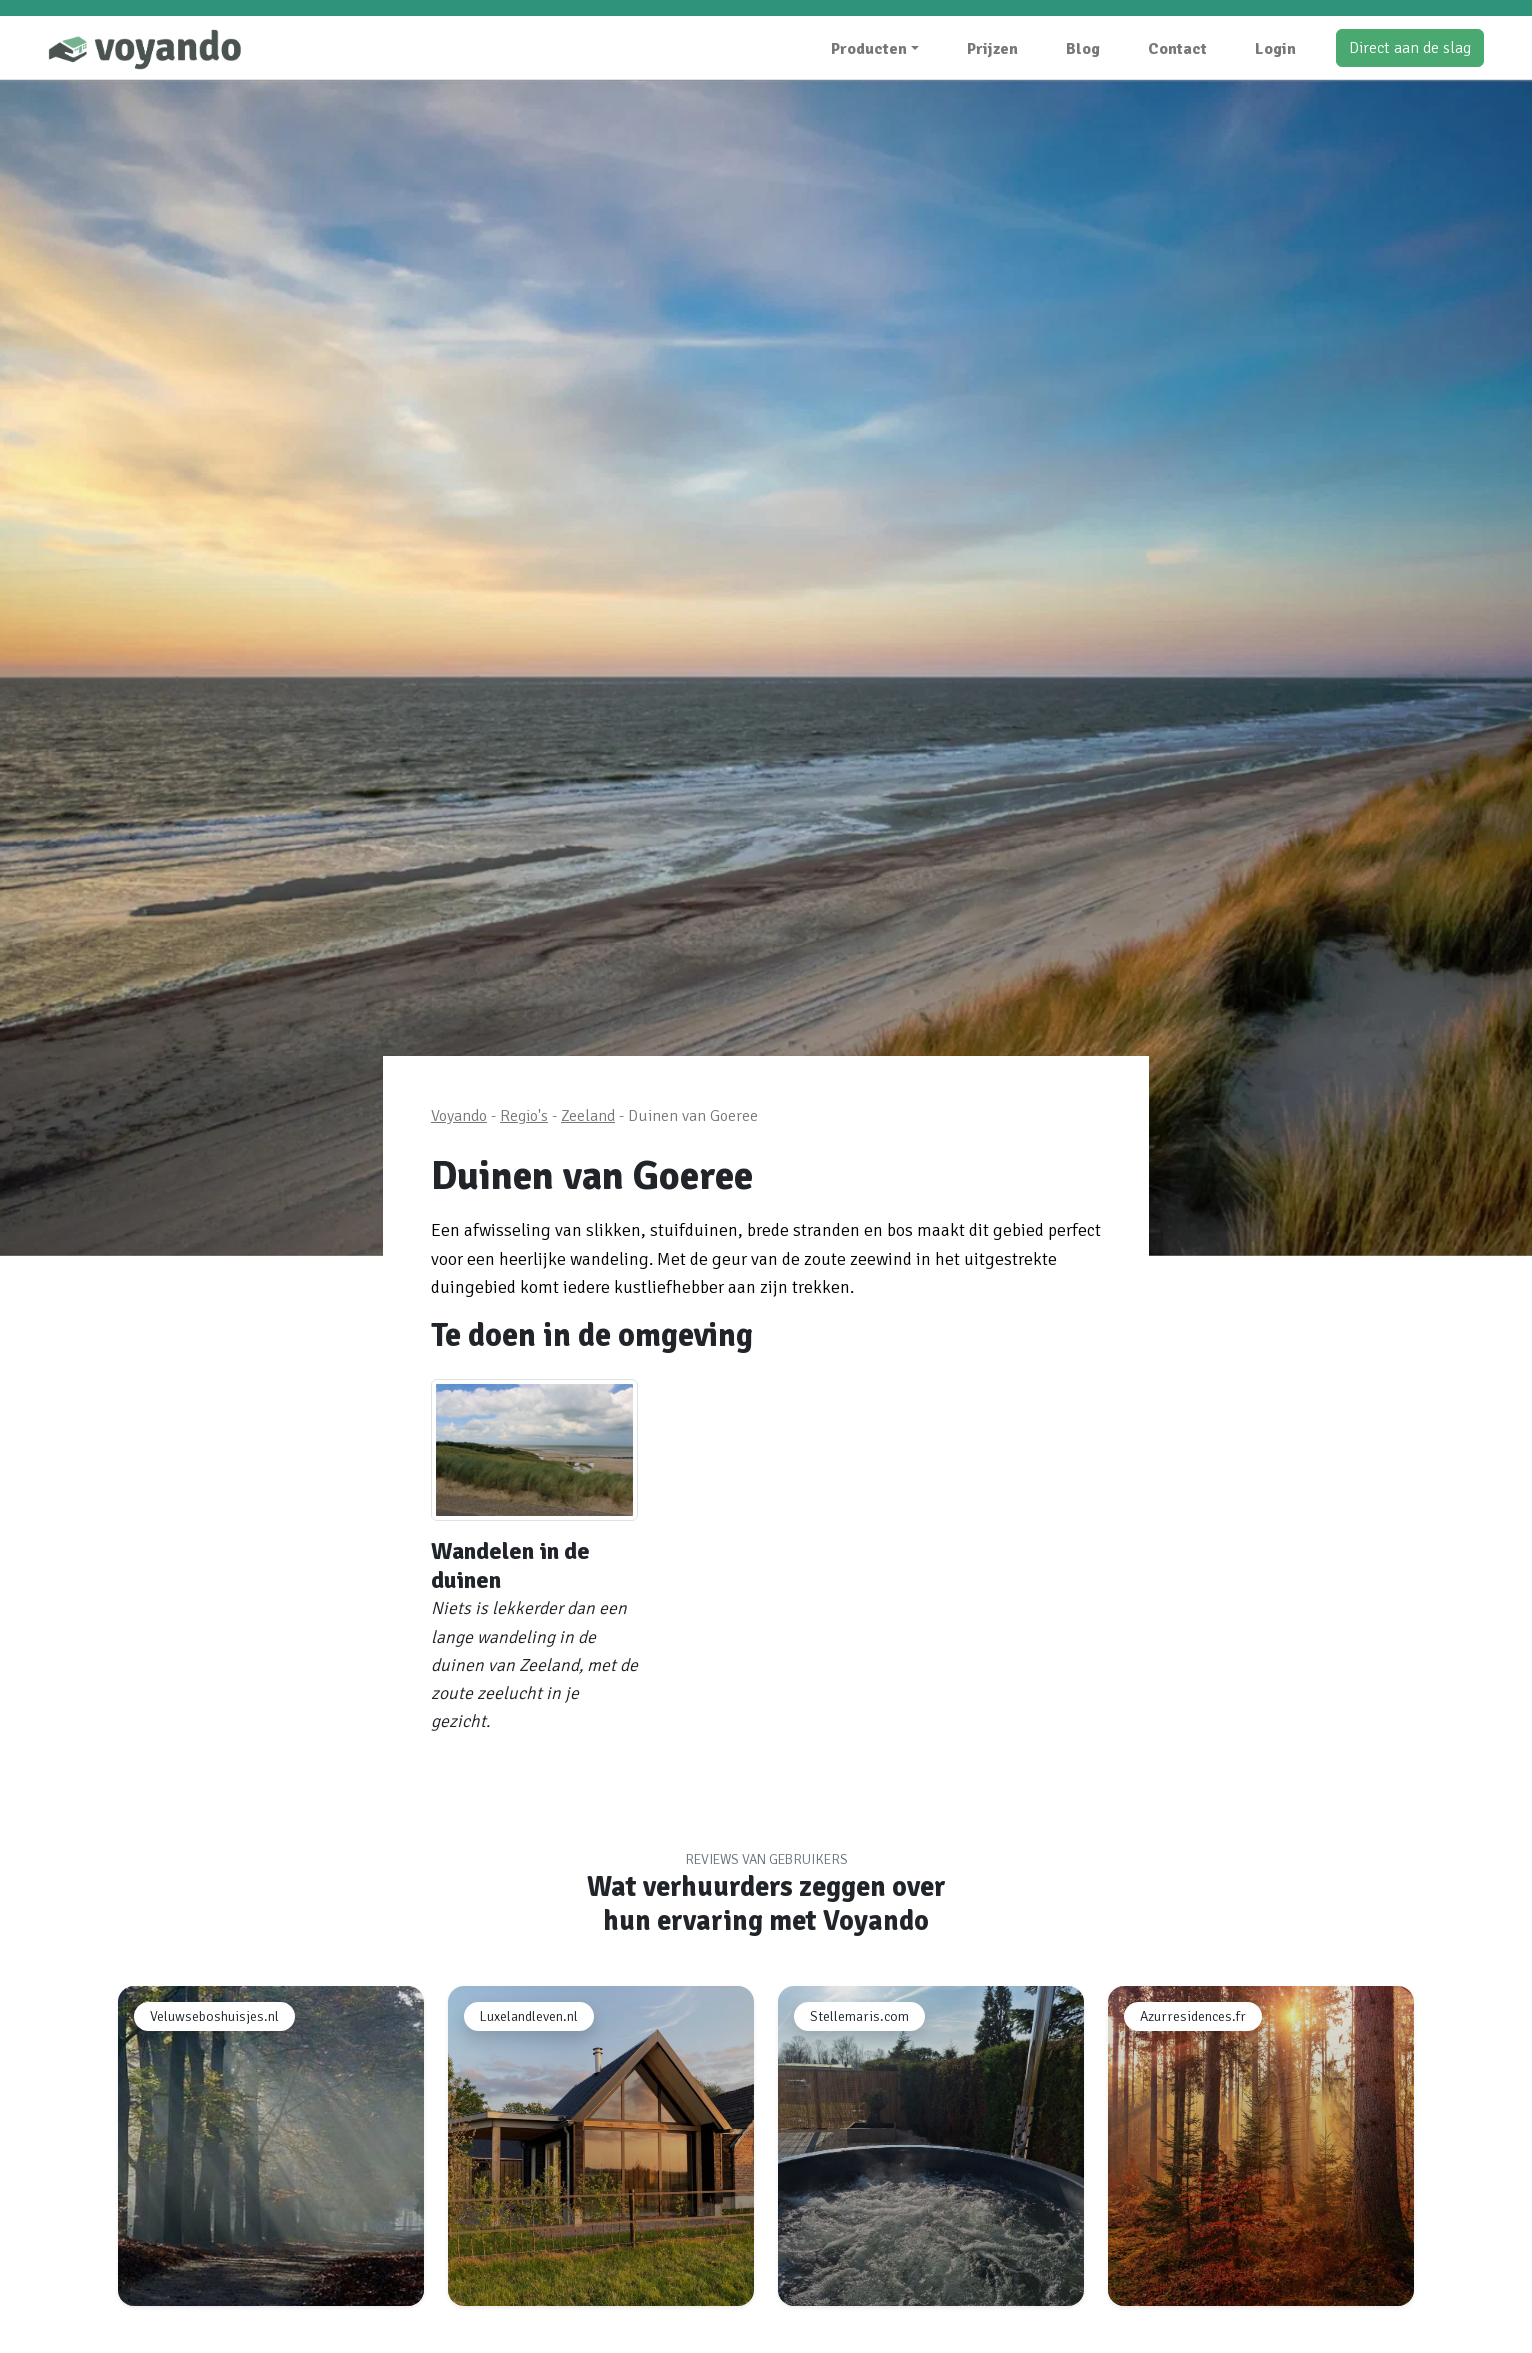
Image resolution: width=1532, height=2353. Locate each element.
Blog (1083, 49)
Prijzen (992, 49)
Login (1275, 49)
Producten (869, 49)
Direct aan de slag (1410, 48)
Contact (1177, 49)
